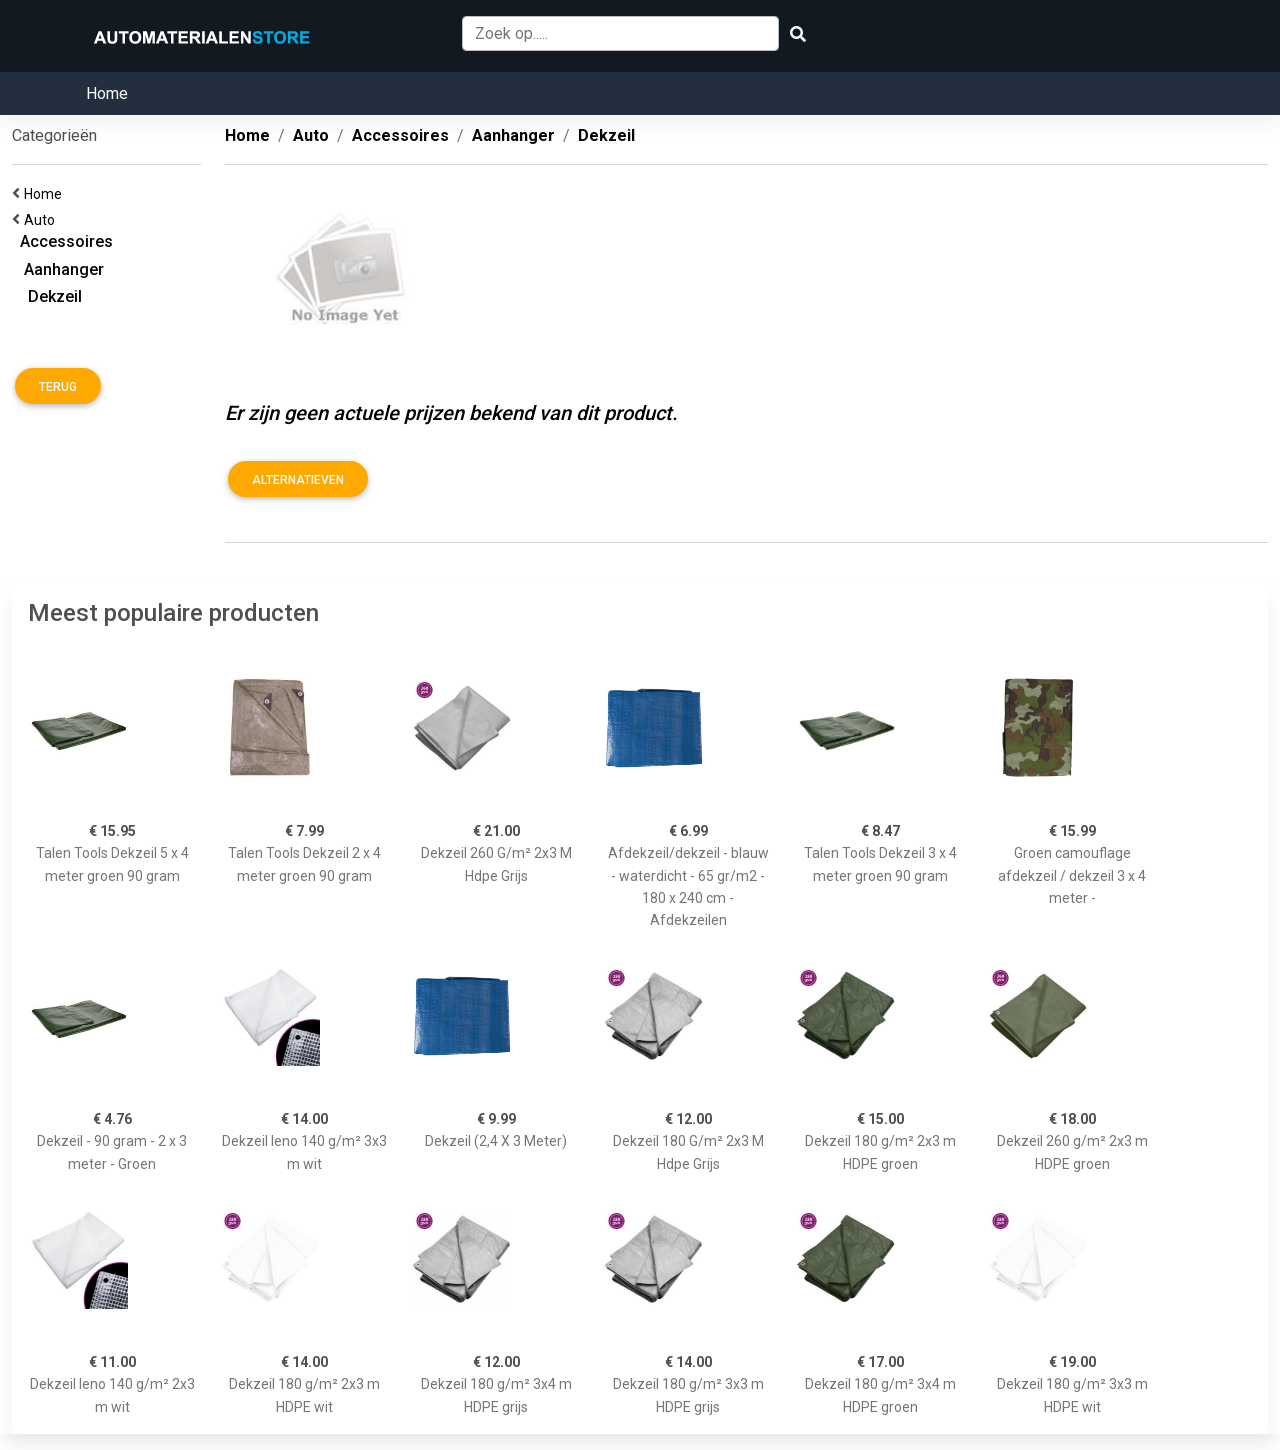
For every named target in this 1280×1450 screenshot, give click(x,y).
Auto (42, 220)
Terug (58, 387)
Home (107, 93)
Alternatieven (298, 480)
